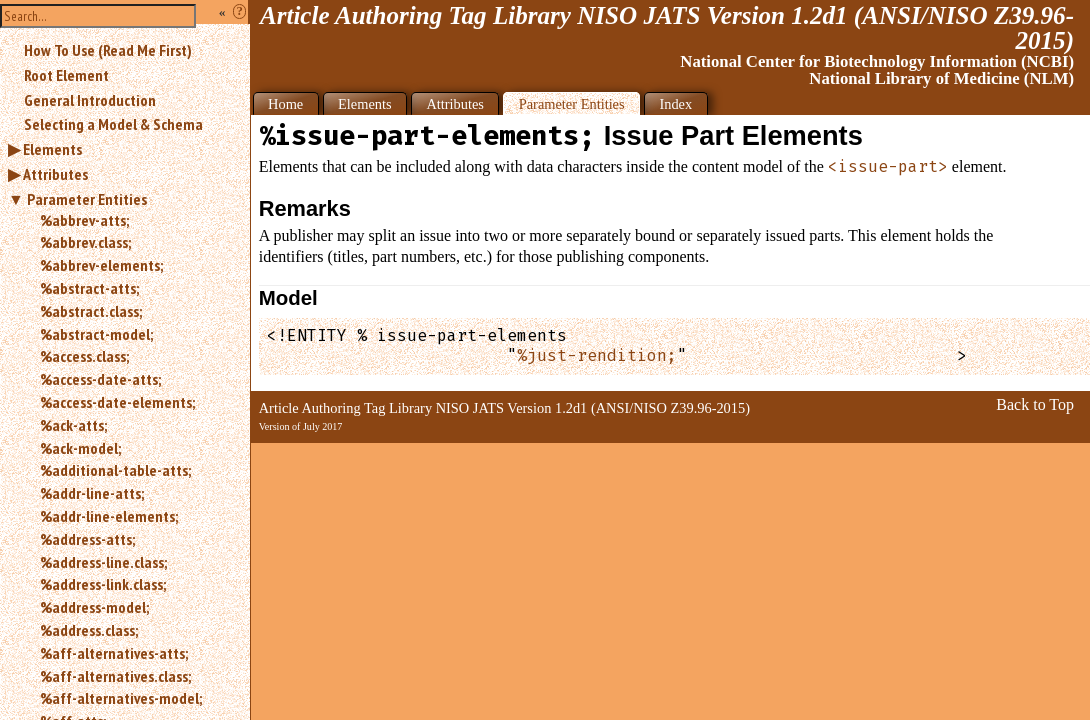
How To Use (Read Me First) (108, 50)
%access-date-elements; (117, 402)
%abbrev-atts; (84, 220)
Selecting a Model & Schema (113, 124)
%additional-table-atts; (115, 470)
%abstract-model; (96, 334)
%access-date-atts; (100, 379)
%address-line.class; (103, 562)
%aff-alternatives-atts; (114, 653)
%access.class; (84, 356)
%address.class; (89, 630)
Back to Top (1035, 404)
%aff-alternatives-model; (121, 698)
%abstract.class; (91, 311)
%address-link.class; (103, 584)
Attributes (55, 174)
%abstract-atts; (89, 288)
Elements (52, 149)
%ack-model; (80, 448)
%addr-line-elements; (109, 516)
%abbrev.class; (85, 242)
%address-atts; (87, 539)
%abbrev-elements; (101, 265)
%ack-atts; (73, 425)
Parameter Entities (87, 199)
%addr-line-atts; (92, 493)
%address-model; (94, 607)
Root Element (66, 75)
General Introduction (90, 100)
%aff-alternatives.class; (115, 676)
